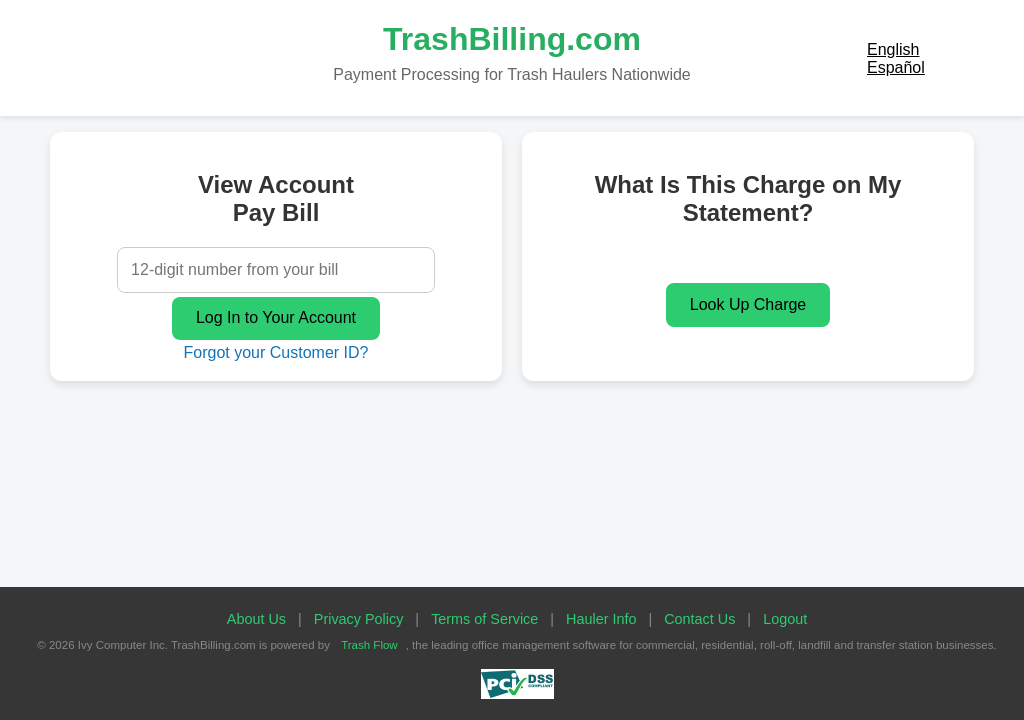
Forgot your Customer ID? (276, 352)
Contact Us (699, 619)
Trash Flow (369, 645)
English (893, 49)
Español (896, 67)
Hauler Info (601, 619)
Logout (785, 619)
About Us (256, 619)
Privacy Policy (359, 619)
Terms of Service (484, 619)
